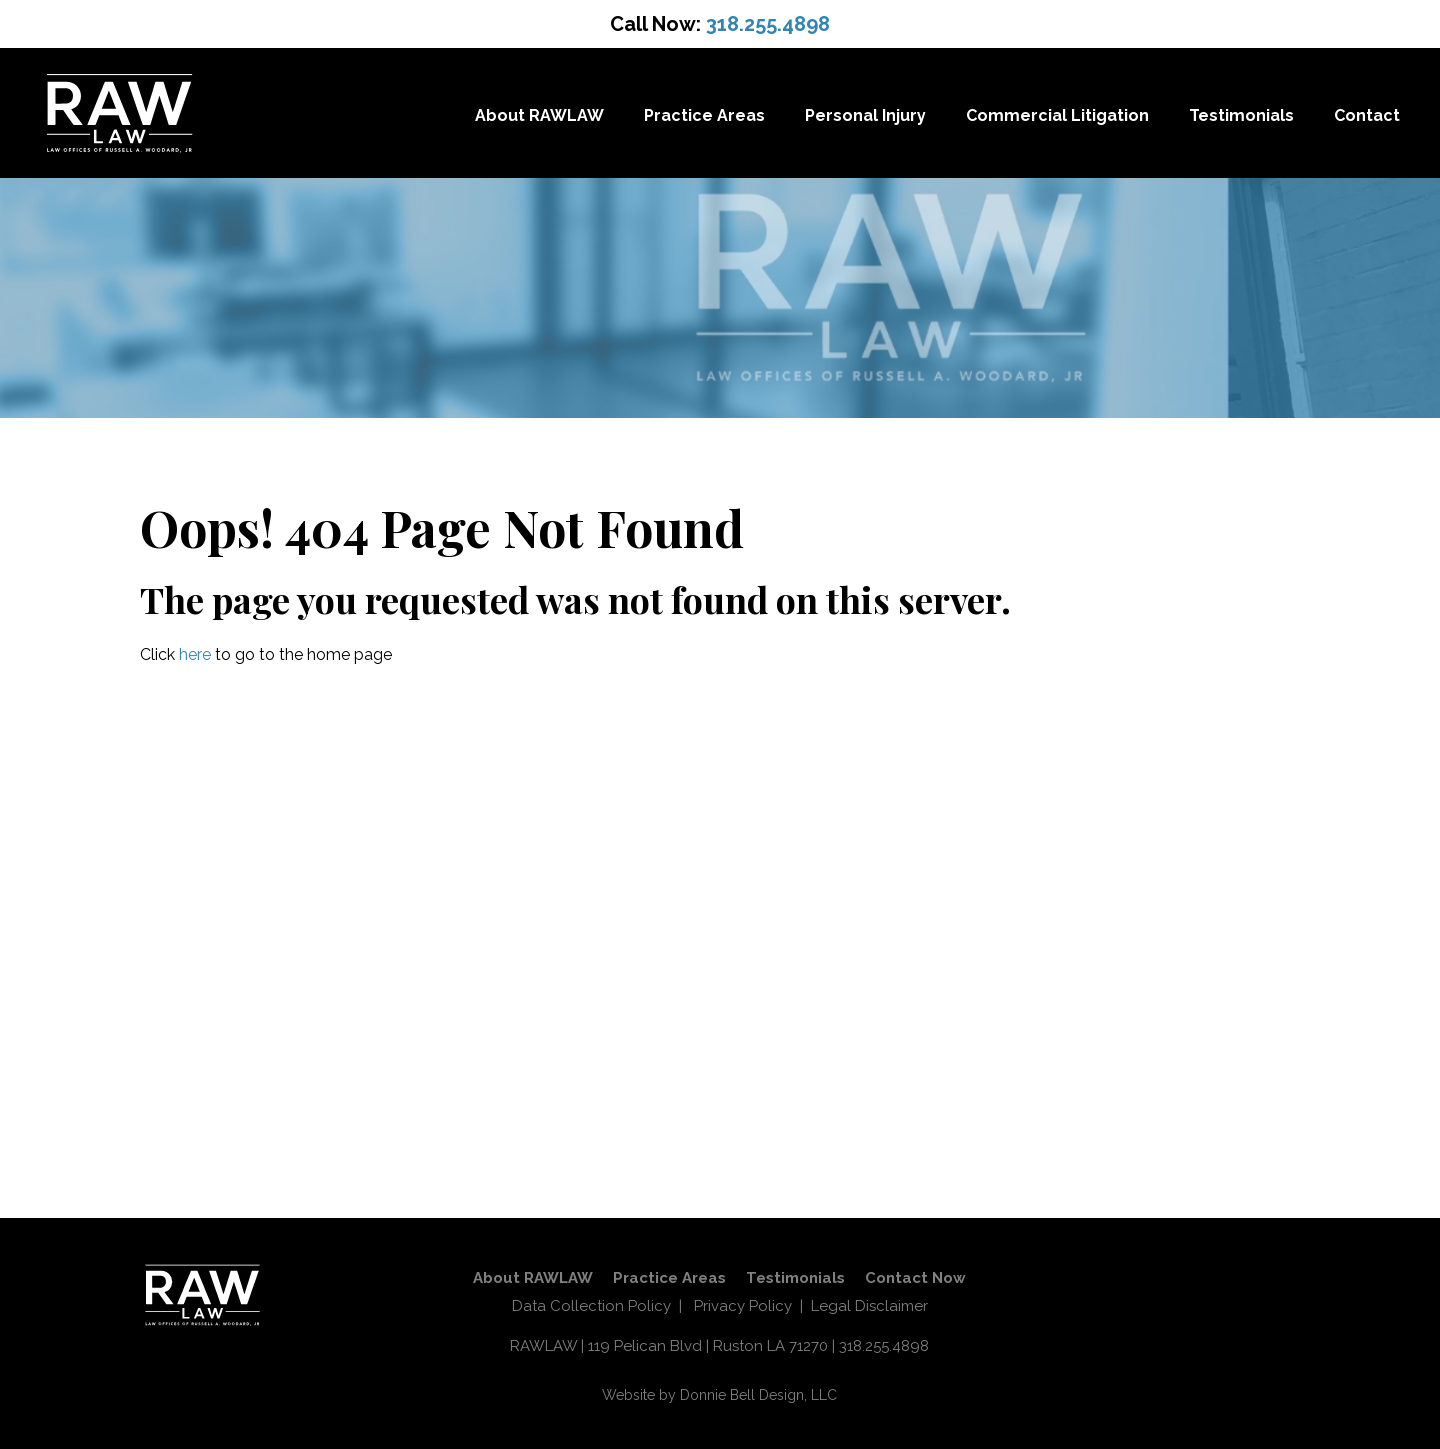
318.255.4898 (768, 24)
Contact (1367, 115)
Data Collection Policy (591, 1306)
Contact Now (915, 1278)
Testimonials (1241, 115)
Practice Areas (704, 115)
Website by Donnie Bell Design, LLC (719, 1395)
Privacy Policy (743, 1306)
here (195, 654)
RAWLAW (543, 1346)
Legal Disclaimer (869, 1306)
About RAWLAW (539, 115)
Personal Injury (865, 115)
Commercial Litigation (1057, 115)
